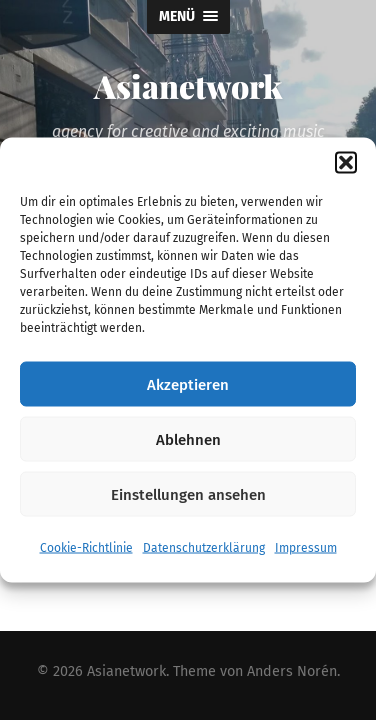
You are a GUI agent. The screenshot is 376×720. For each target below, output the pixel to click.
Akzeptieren (188, 384)
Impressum (306, 548)
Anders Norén (292, 671)
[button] (346, 163)
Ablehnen (188, 439)
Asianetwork (188, 85)
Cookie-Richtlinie (86, 548)
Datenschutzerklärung (204, 548)
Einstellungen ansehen (188, 494)
